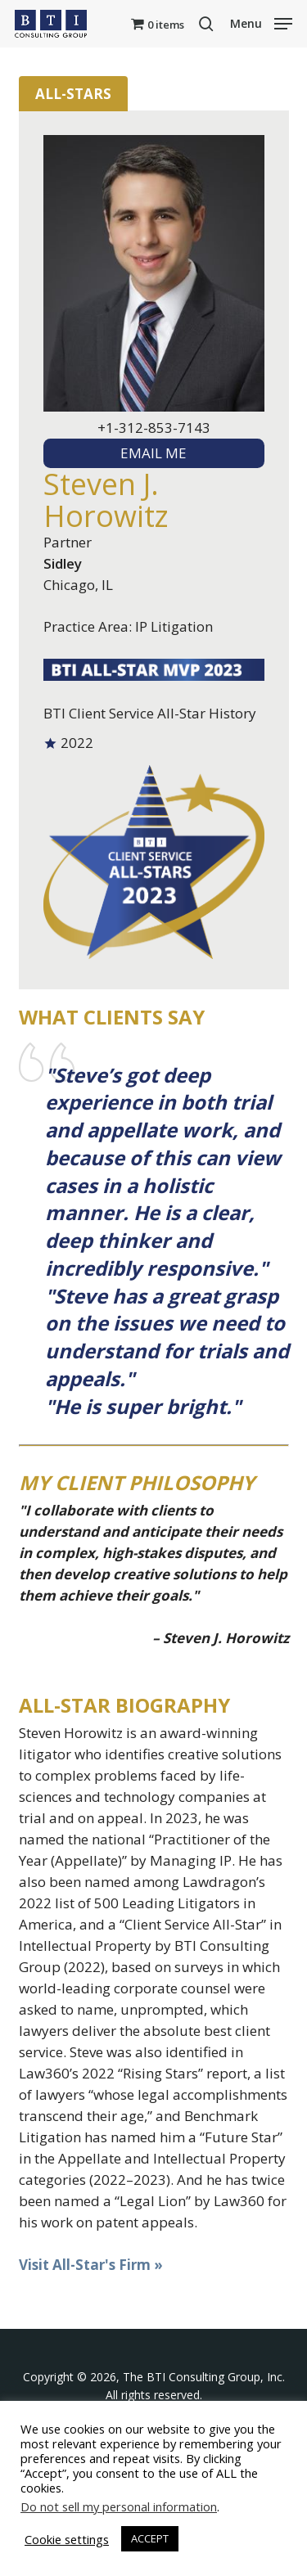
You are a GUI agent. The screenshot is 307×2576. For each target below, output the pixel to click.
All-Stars (73, 93)
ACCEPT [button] (150, 2538)
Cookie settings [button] (67, 2539)
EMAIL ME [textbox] (153, 453)
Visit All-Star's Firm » (91, 2264)
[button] (261, 22)
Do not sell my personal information (118, 2506)
